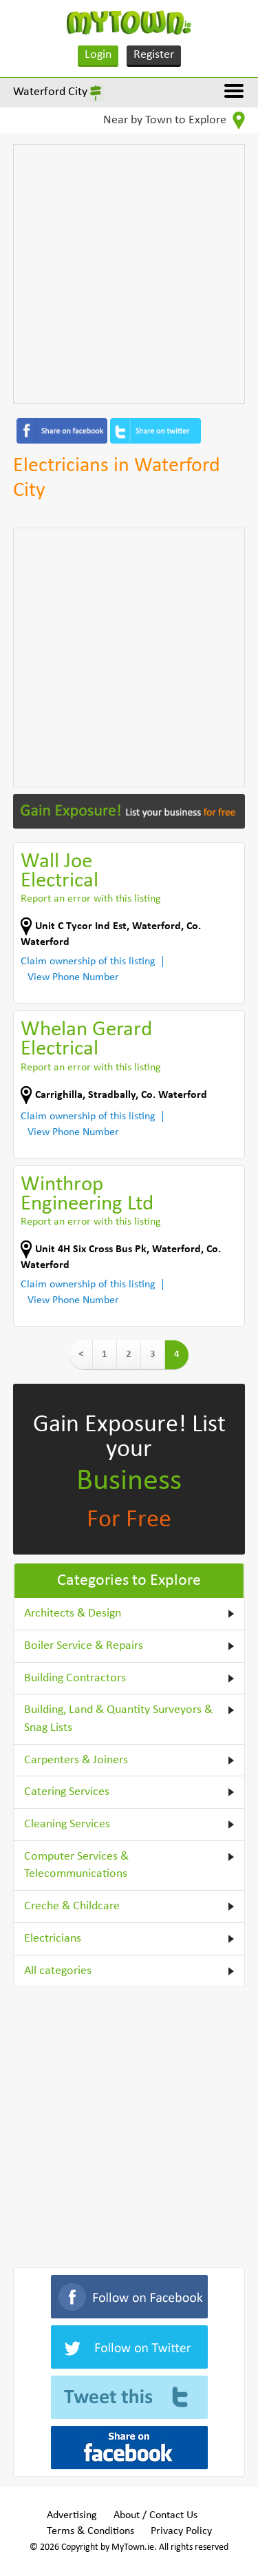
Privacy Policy (181, 2531)
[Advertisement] (129, 274)
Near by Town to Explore (174, 120)
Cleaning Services (67, 1824)
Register (153, 54)
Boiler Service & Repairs (83, 1645)
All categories (58, 1970)
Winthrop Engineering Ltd (87, 1194)
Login (98, 54)
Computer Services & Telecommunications (76, 1865)
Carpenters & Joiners (76, 1760)
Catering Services (66, 1791)
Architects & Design (72, 1613)
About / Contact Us (155, 2515)
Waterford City (50, 91)
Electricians (52, 1938)
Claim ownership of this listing (88, 961)
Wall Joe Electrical (59, 871)
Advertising (72, 2515)
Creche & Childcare (72, 1906)
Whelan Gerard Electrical (86, 1039)
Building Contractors (75, 1678)
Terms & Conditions (90, 2531)
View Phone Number (73, 977)
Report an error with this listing (91, 898)
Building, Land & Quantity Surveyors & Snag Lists (118, 1718)
